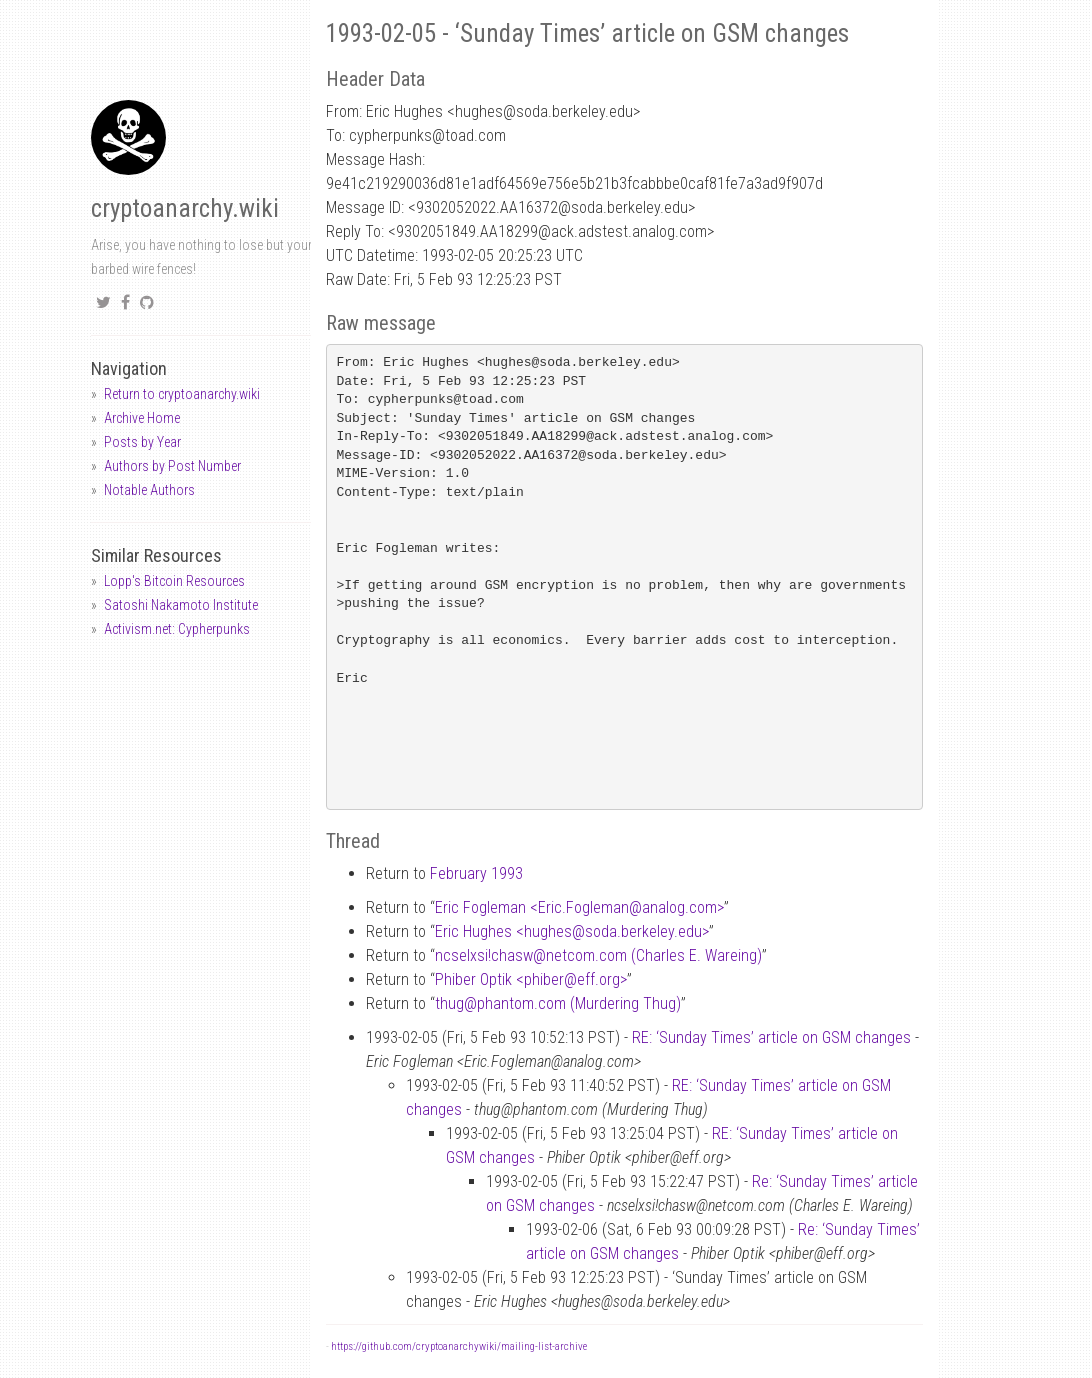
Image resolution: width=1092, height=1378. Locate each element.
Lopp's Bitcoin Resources (174, 581)
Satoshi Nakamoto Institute (181, 605)
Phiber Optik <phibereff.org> (531, 979)
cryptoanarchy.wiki (185, 208)
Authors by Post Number (172, 466)
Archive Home (142, 418)
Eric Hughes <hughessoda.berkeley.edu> (572, 931)
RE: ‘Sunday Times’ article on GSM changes (771, 1037)
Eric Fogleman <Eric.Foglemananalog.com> (579, 907)
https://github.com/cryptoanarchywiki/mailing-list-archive (459, 1346)
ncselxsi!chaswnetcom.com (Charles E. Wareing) (598, 955)
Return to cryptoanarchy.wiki (182, 394)
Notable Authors (149, 490)
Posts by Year (142, 442)
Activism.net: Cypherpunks (177, 629)
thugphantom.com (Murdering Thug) (558, 1003)
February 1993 (476, 873)
